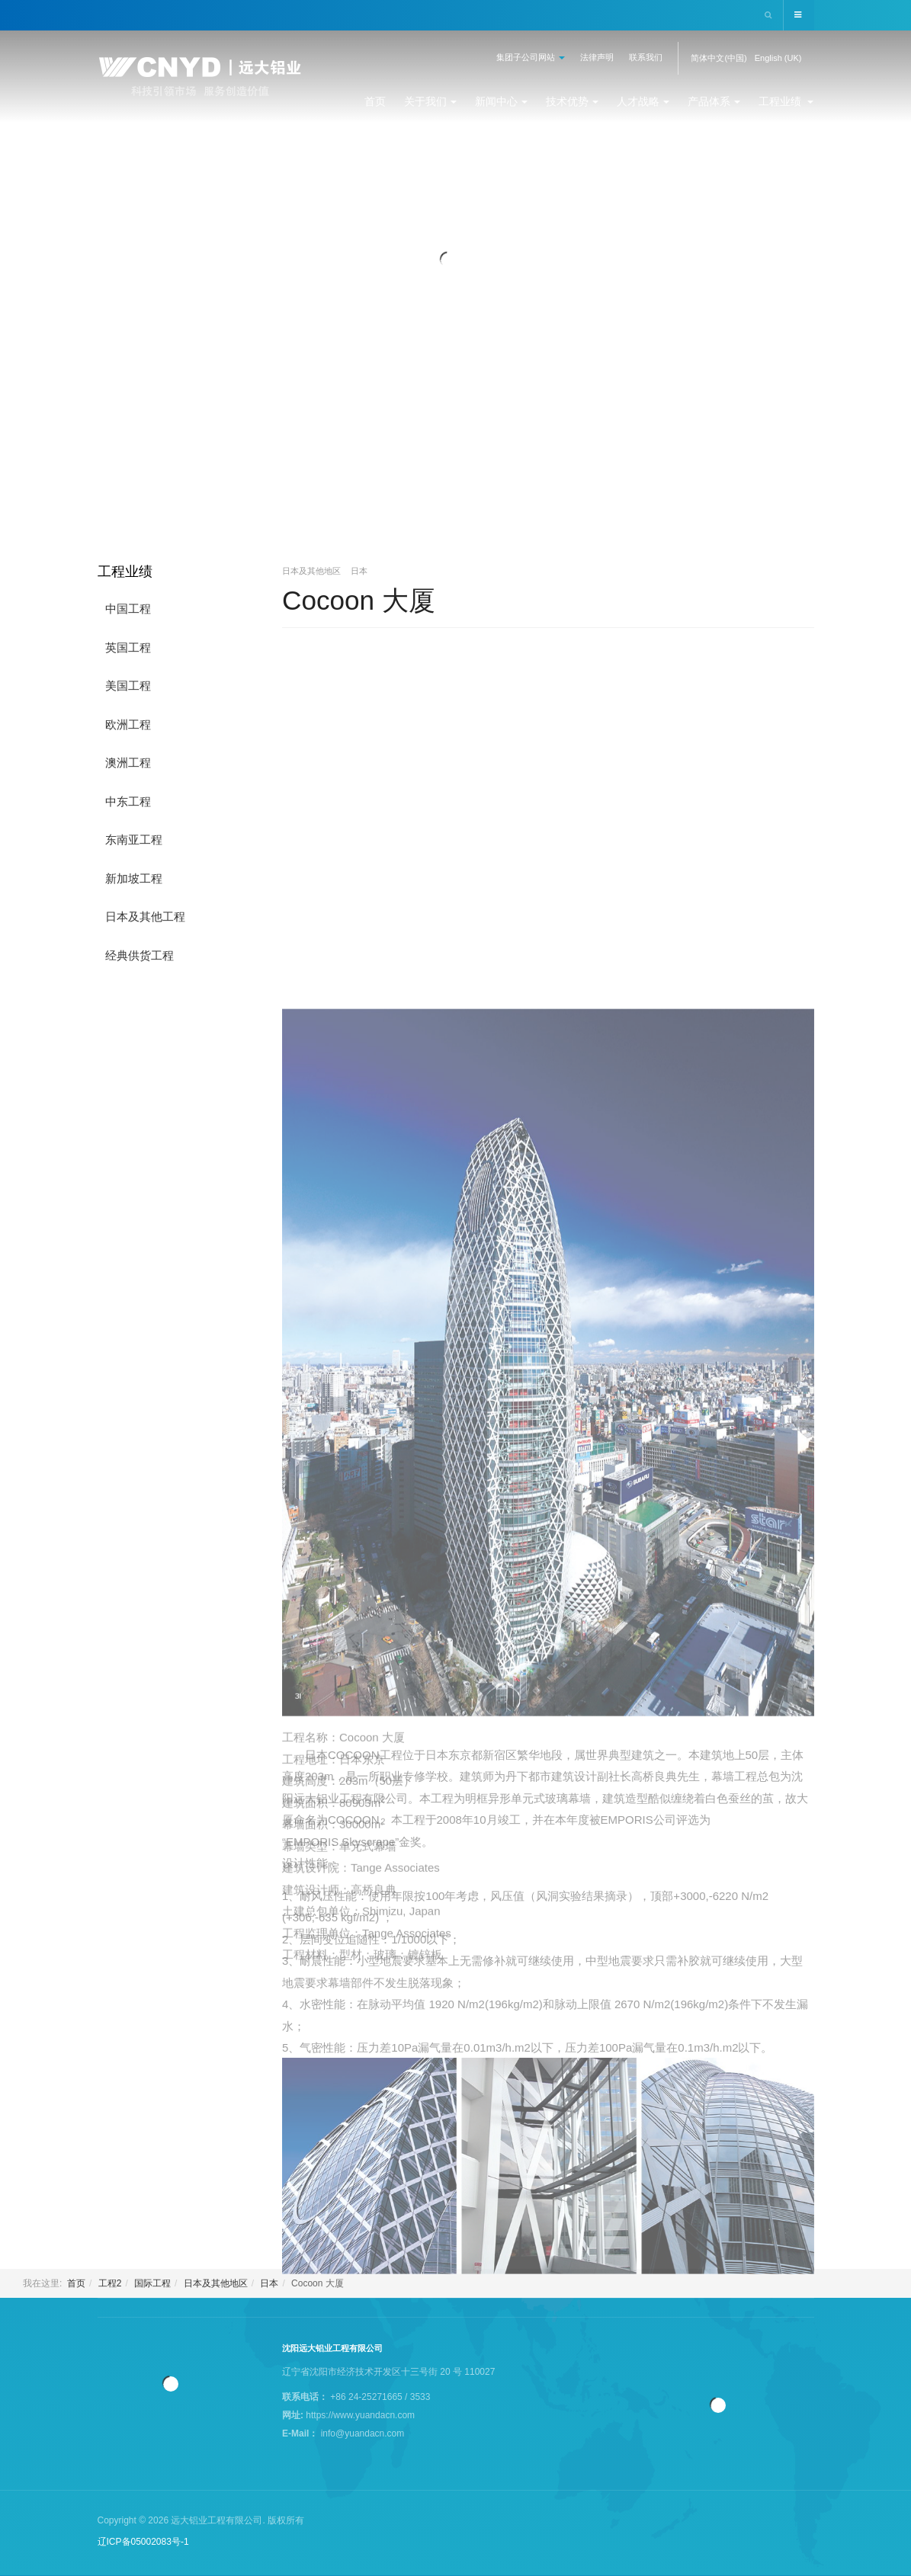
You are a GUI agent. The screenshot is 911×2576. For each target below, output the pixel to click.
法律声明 (597, 57)
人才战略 (643, 101)
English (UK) (778, 57)
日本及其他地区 (216, 2283)
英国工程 (128, 647)
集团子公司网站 (530, 57)
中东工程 (128, 801)
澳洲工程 (128, 762)
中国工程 (128, 608)
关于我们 (430, 101)
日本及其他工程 (145, 916)
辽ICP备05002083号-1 (143, 2541)
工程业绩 (786, 101)
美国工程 (128, 685)
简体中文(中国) (718, 57)
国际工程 (152, 2283)
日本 (269, 2283)
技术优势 (572, 101)
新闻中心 (501, 101)
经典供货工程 (139, 955)
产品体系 (714, 101)
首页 (375, 101)
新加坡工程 (133, 878)
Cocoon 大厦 (360, 600)
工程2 (110, 2283)
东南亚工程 (133, 839)
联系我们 (645, 57)
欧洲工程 (128, 724)
